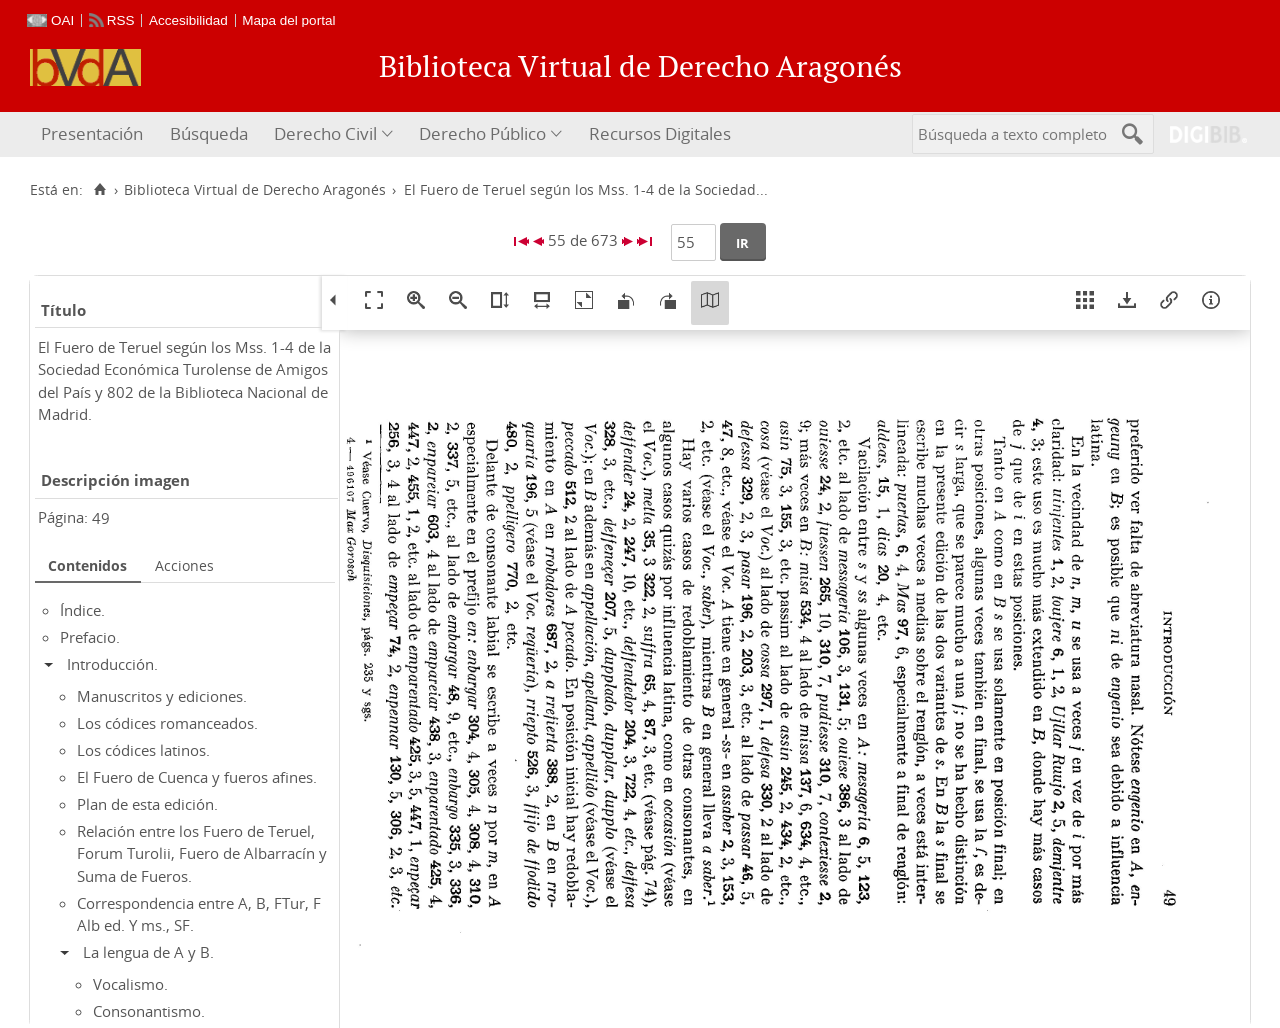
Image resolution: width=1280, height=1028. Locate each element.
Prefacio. (90, 637)
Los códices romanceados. (167, 723)
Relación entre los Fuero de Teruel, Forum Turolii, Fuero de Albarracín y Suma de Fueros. (202, 853)
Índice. (82, 610)
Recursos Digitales (660, 133)
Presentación (92, 133)
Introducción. (112, 664)
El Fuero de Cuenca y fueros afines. (197, 777)
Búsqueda (209, 133)
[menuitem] (94, 134)
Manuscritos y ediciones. (162, 696)
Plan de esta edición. (147, 804)
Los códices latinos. (143, 750)
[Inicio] (99, 190)
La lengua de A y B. (148, 952)
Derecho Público (482, 133)
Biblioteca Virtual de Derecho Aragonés (255, 190)
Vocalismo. (130, 984)
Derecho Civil (325, 133)
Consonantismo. (149, 1011)
